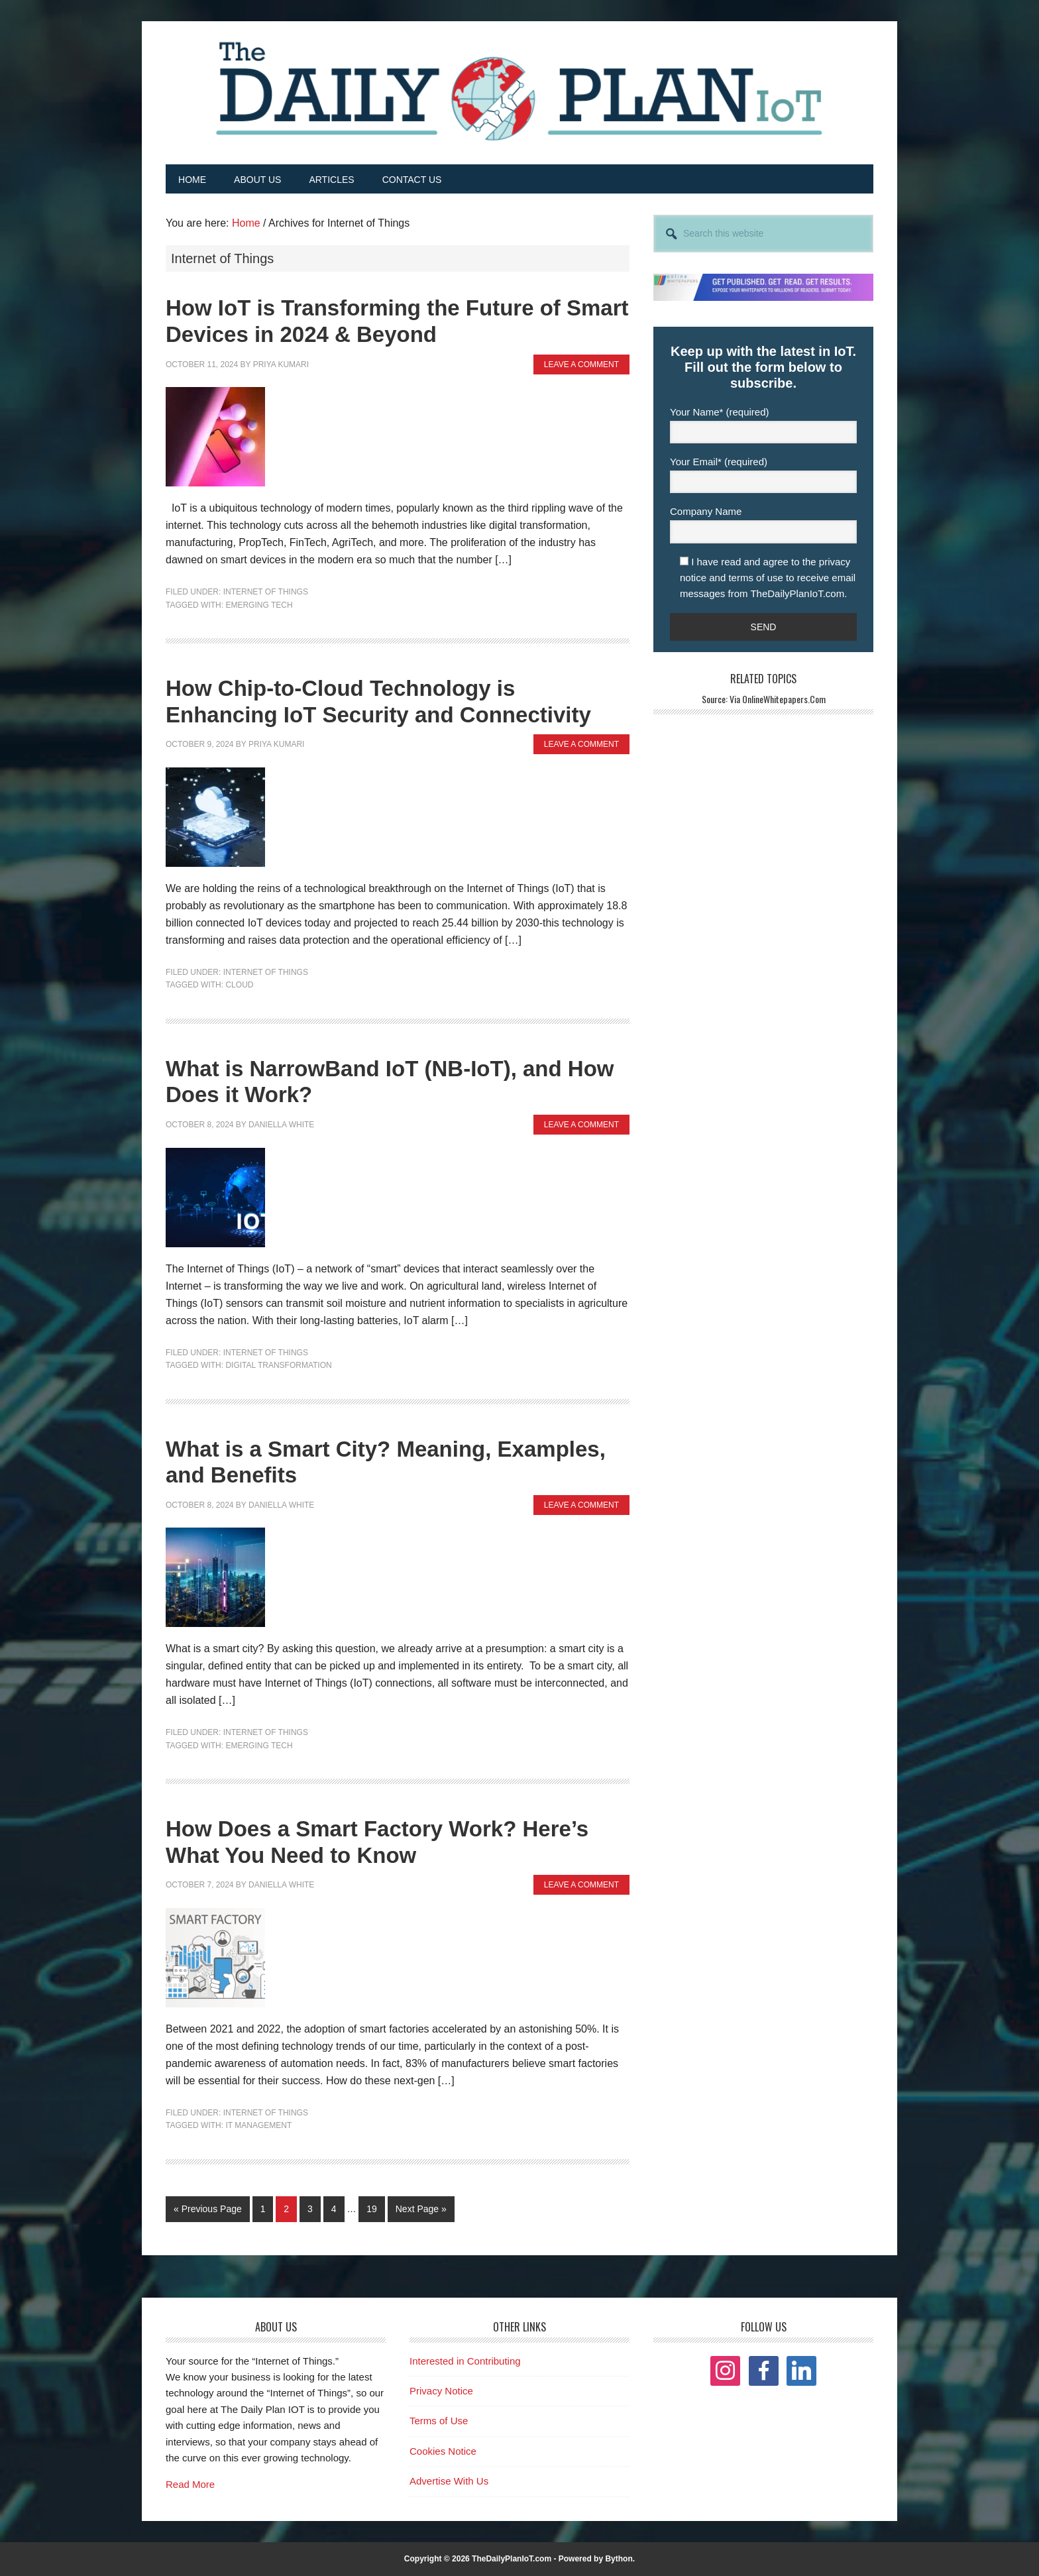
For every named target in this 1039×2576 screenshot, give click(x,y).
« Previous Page (208, 2210)
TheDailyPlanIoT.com (511, 2558)
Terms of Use (439, 2420)
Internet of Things (265, 591)
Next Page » (421, 2210)
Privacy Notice (441, 2390)
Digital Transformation (278, 1365)
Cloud (239, 984)
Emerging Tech (258, 604)
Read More (190, 2484)
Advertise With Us (449, 2481)
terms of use (755, 577)
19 (375, 2206)
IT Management (258, 2125)
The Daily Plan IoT (519, 91)
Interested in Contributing (465, 2360)
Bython (618, 2558)
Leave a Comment (581, 363)
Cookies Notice (443, 2450)
